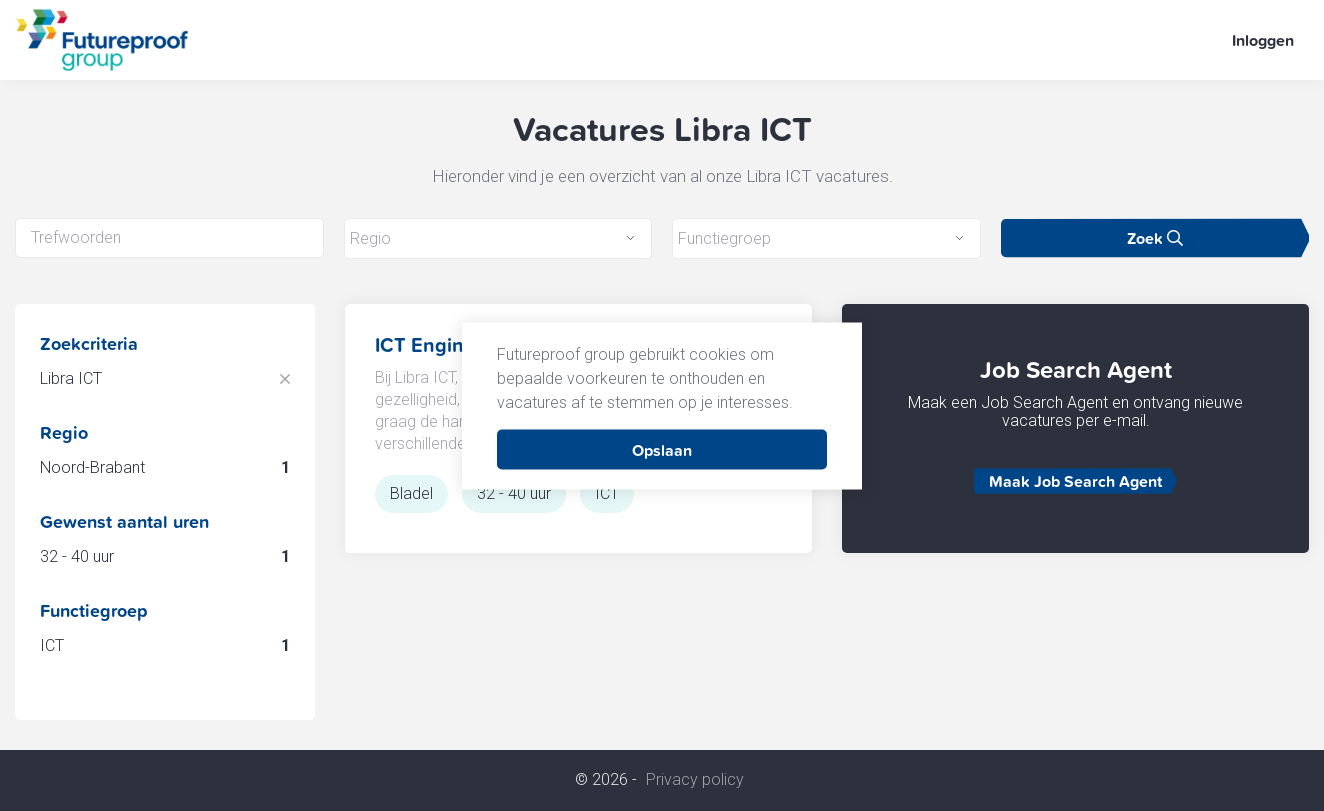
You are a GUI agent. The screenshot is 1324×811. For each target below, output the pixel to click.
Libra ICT (71, 378)
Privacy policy (695, 780)
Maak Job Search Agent (1075, 481)
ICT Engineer (434, 345)
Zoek (1155, 238)
